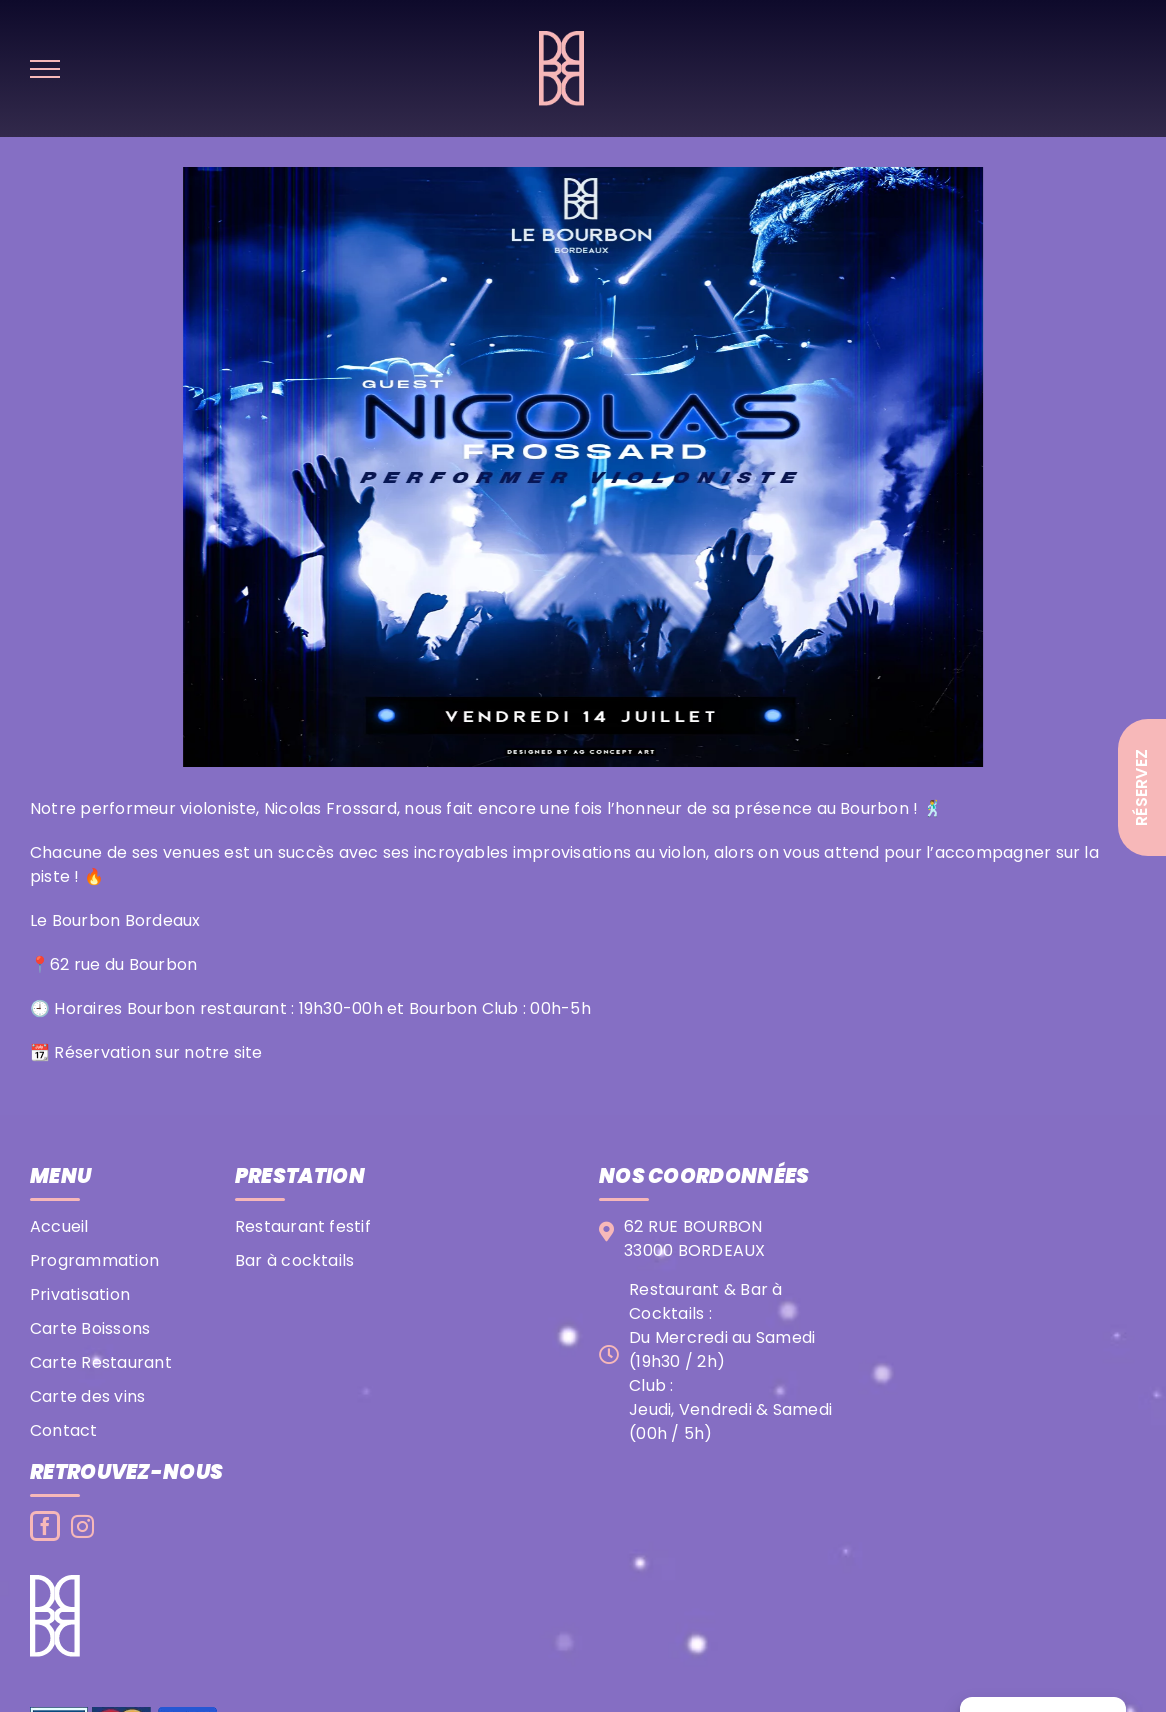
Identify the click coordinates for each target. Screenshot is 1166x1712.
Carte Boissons (90, 1328)
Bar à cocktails (295, 1260)
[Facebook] (45, 1526)
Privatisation (80, 1294)
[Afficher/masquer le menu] (45, 69)
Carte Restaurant (101, 1362)
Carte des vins (87, 1396)
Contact (64, 1430)
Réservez (1141, 787)
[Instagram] (82, 1526)
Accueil (59, 1226)
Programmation (94, 1260)
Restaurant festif (303, 1226)
